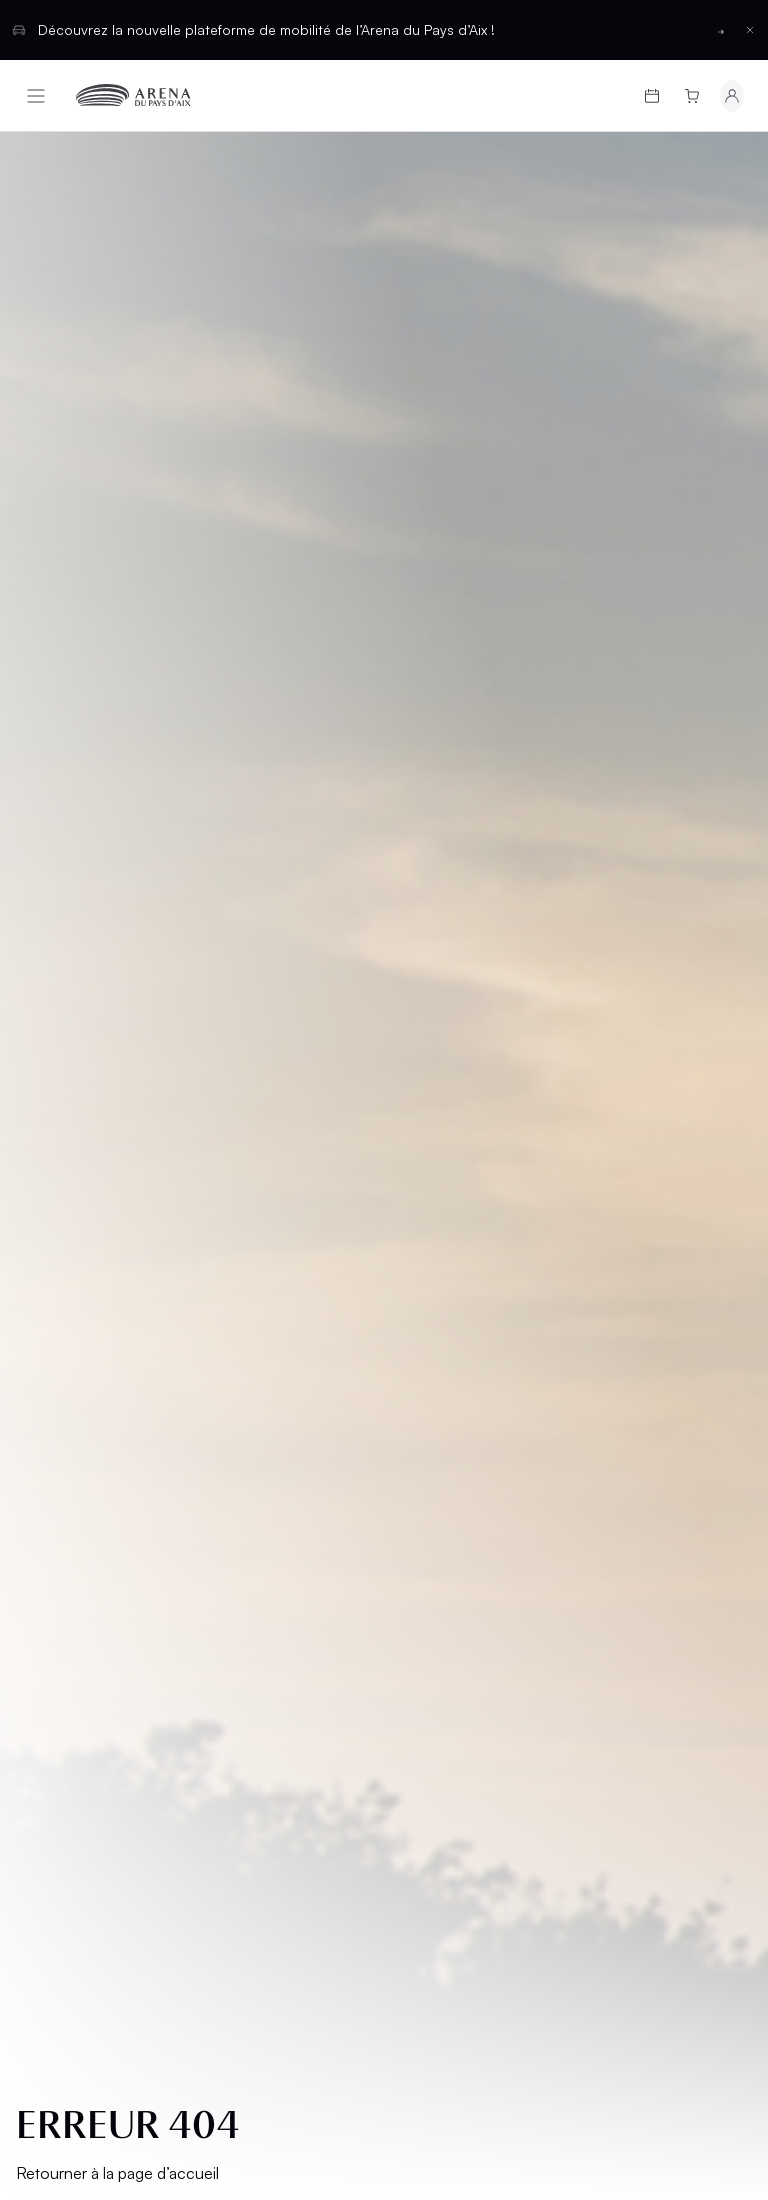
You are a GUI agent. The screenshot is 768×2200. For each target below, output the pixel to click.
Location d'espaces (437, 1266)
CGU (46, 1461)
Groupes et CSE (93, 1325)
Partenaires (447, 1309)
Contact (435, 1343)
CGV (46, 1427)
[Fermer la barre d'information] (750, 30)
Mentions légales (96, 1393)
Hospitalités (450, 1223)
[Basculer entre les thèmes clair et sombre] (701, 1660)
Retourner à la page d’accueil (117, 693)
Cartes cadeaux (97, 1223)
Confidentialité (87, 1495)
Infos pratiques (94, 1257)
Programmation (96, 1189)
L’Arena (60, 1291)
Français (311, 1659)
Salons (428, 1189)
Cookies (62, 1529)
